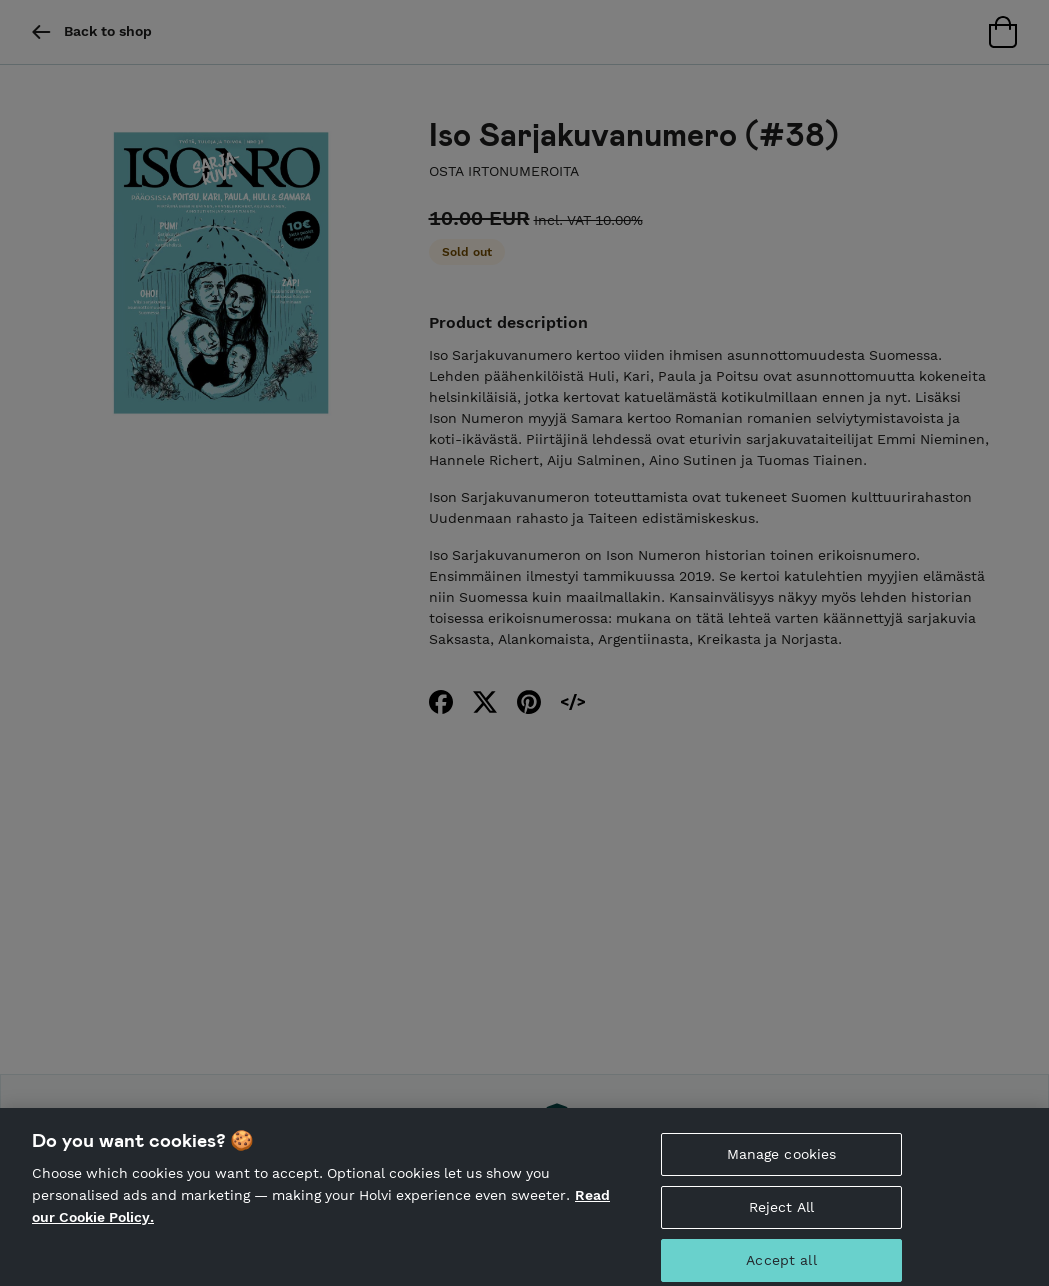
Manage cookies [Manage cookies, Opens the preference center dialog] (782, 1161)
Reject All (781, 1214)
